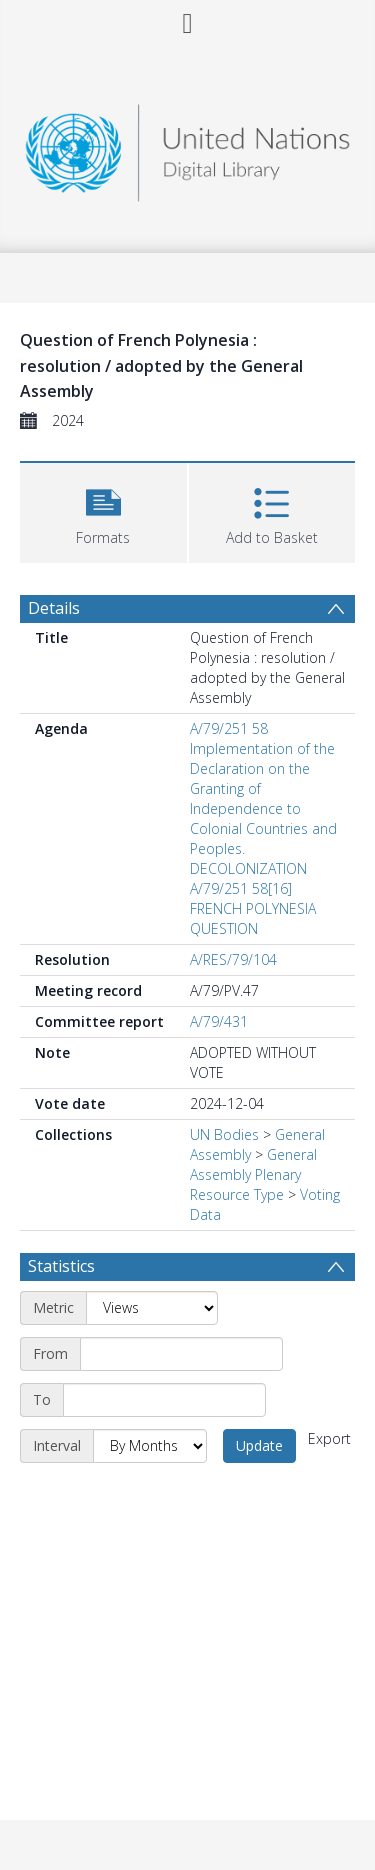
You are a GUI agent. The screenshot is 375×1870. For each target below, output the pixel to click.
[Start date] (181, 1354)
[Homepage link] (188, 147)
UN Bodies (224, 1134)
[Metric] (152, 1308)
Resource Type (237, 1194)
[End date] (164, 1400)
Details (54, 608)
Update (259, 1445)
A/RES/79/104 (233, 959)
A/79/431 (219, 1021)
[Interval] (150, 1446)
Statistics (61, 1266)
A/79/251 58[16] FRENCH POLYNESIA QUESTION (253, 908)
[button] (103, 510)
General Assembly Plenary (253, 1164)
